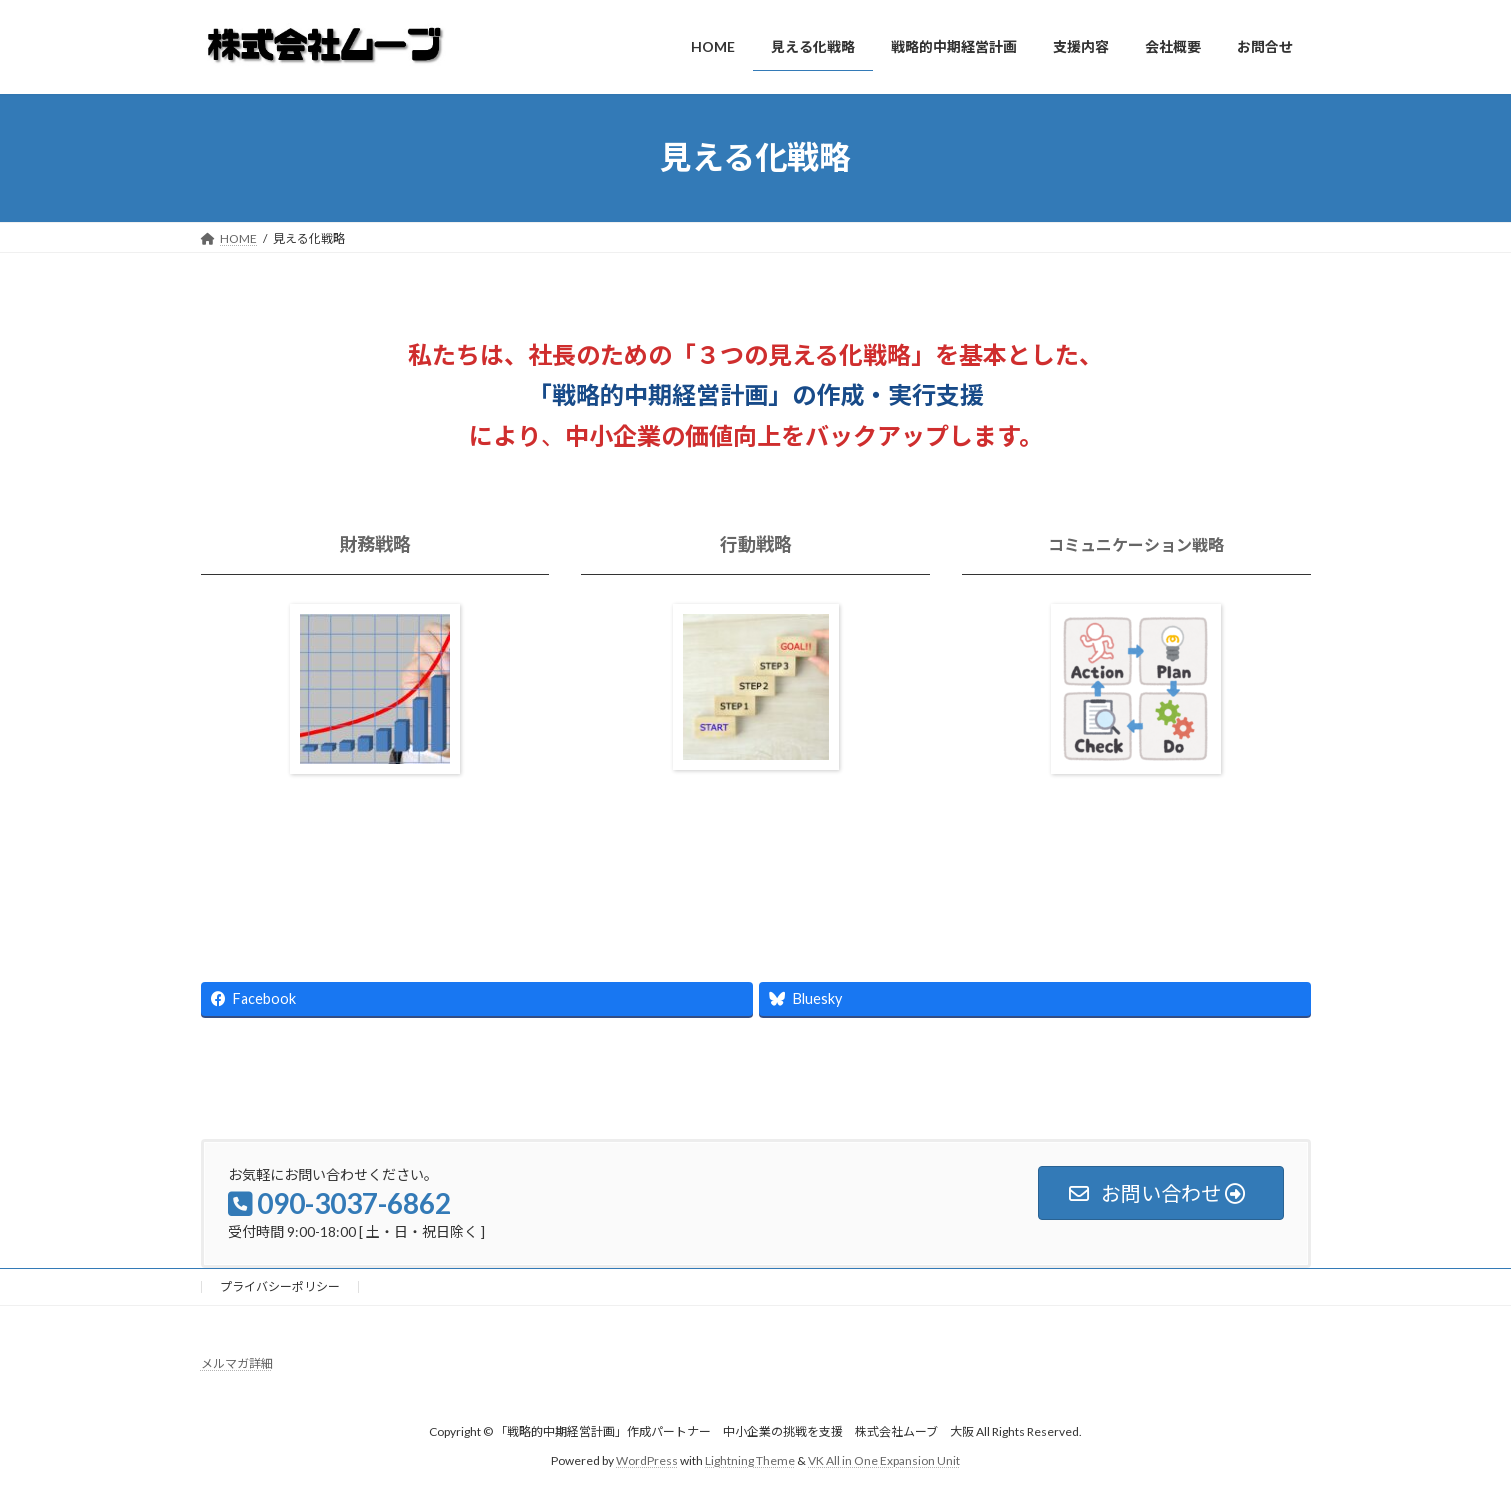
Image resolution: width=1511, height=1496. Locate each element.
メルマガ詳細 (237, 1363)
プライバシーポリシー (280, 1286)
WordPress (647, 1460)
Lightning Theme (750, 1460)
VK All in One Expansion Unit (884, 1460)
